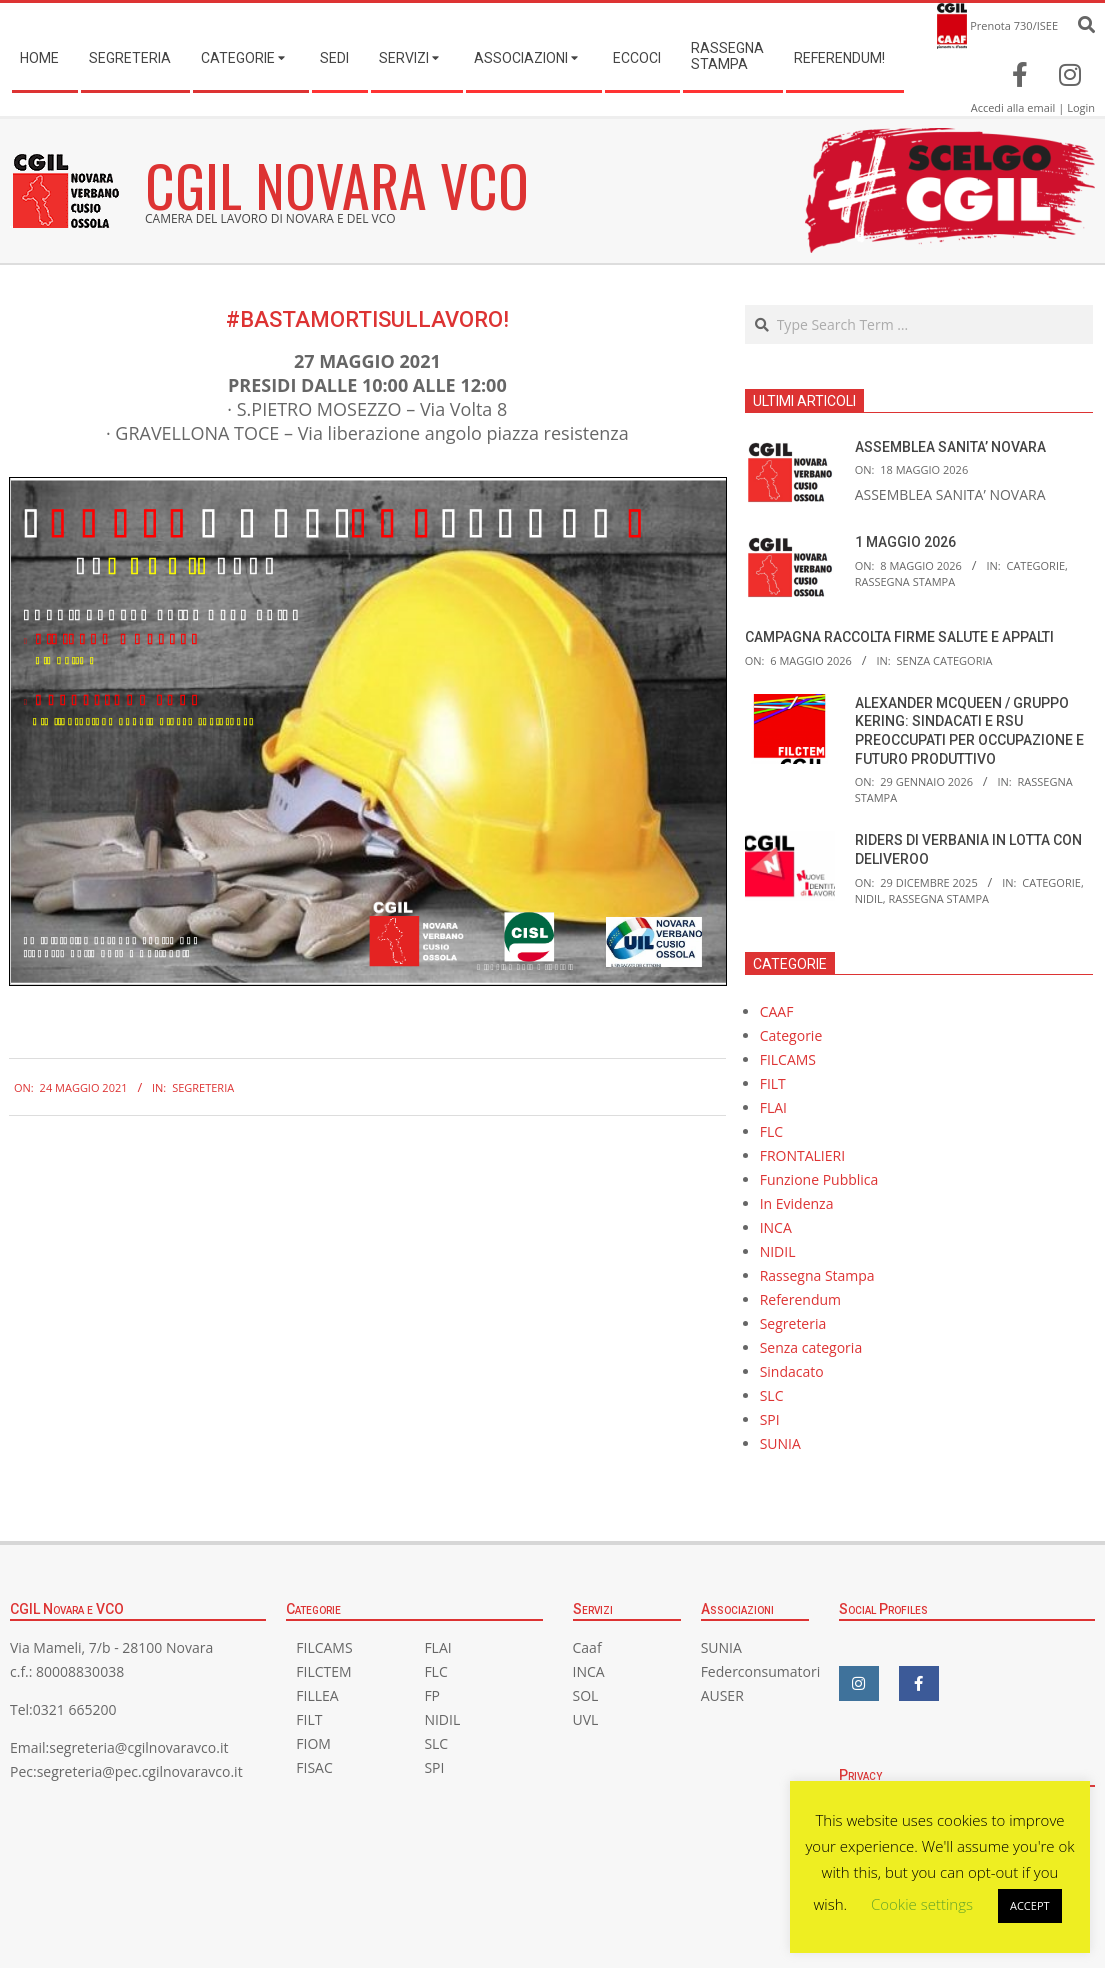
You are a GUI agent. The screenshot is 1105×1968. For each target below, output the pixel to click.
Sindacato (792, 1371)
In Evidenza (797, 1203)
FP (432, 1695)
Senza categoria (944, 660)
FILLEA (317, 1695)
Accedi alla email (1013, 107)
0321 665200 (75, 1709)
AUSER (722, 1695)
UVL (586, 1719)
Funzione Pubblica (819, 1179)
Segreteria (203, 1087)
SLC (772, 1395)
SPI (770, 1419)
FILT (773, 1083)
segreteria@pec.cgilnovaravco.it (140, 1771)
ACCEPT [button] (1030, 1905)
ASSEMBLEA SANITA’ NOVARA (950, 447)
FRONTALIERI (802, 1155)
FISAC (314, 1767)
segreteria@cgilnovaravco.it (138, 1747)
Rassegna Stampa (905, 581)
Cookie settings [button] (922, 1904)
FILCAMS (788, 1059)
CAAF (777, 1011)
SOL (586, 1695)
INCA (776, 1227)
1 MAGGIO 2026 (905, 542)
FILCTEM (323, 1671)
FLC (771, 1131)
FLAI (773, 1107)
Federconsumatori (761, 1671)
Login (1081, 107)
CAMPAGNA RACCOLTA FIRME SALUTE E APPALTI (899, 637)
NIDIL (869, 898)
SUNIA (780, 1443)
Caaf (587, 1647)
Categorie (1035, 565)
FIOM (313, 1743)
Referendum (800, 1299)
